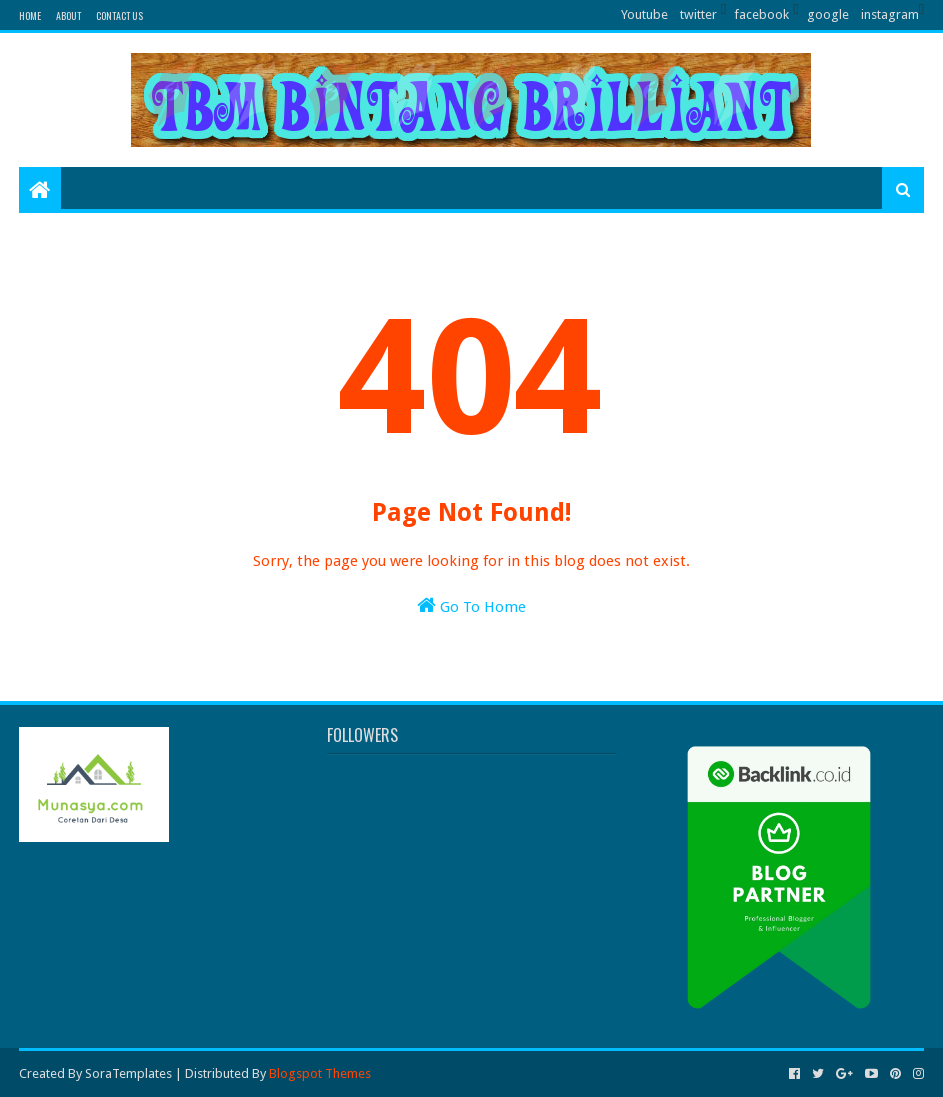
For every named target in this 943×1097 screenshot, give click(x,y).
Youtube (644, 14)
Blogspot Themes (320, 1073)
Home (30, 15)
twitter (698, 14)
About (68, 15)
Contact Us (119, 15)
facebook (761, 14)
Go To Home (471, 605)
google (828, 14)
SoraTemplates (128, 1073)
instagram (890, 14)
